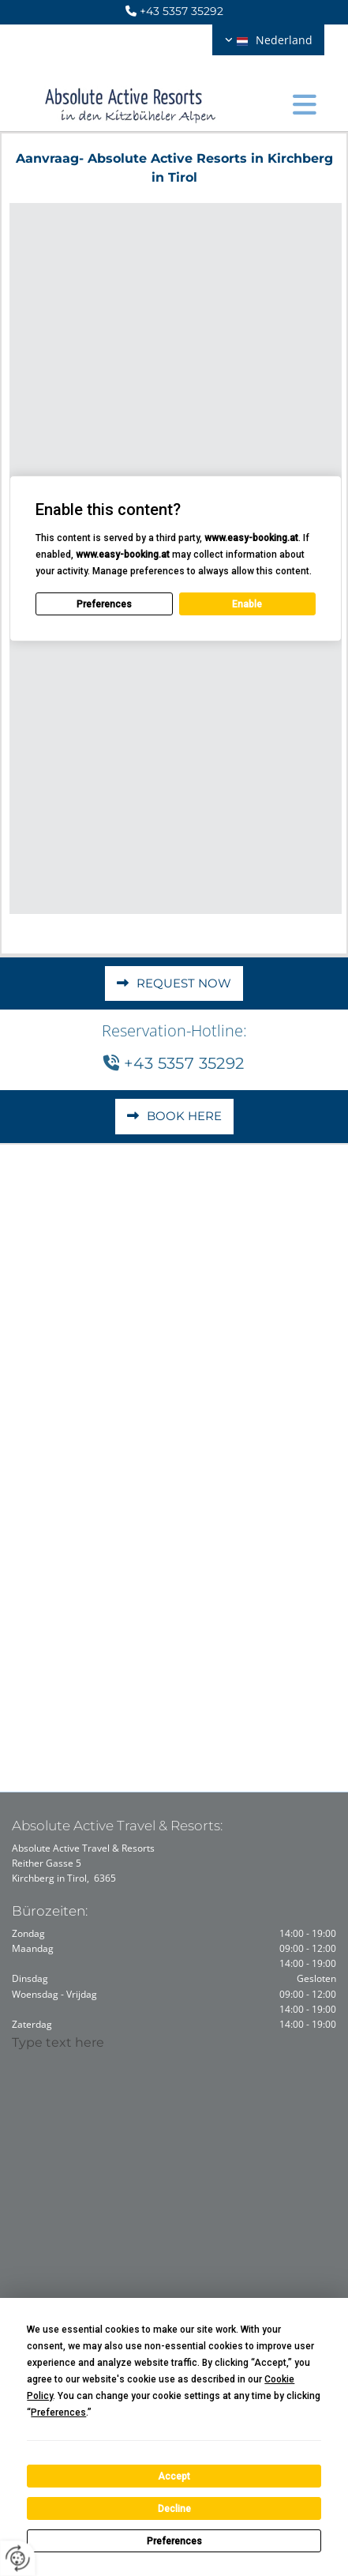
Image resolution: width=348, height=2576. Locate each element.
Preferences (174, 2541)
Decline (174, 2508)
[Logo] (130, 100)
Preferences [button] (58, 2412)
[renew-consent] (18, 2558)
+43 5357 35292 (181, 11)
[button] (304, 100)
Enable (247, 604)
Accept (174, 2476)
